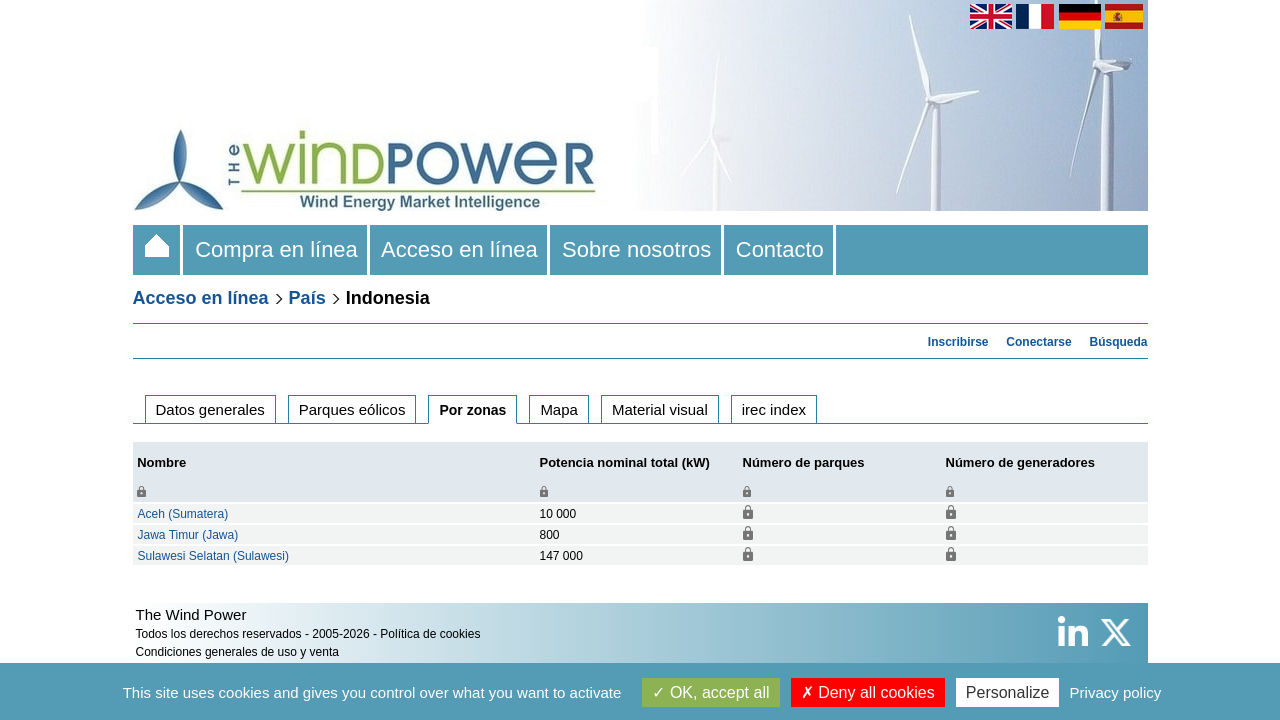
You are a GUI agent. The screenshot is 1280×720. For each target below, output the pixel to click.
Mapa (559, 409)
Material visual (660, 409)
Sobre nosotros (637, 249)
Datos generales (210, 409)
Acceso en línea (460, 249)
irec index (774, 409)
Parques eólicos (352, 409)
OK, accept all (710, 692)
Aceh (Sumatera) (183, 514)
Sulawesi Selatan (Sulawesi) (213, 556)
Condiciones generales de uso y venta (237, 652)
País (307, 298)
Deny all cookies (868, 692)
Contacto (780, 249)
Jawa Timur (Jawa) (188, 535)
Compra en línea (276, 249)
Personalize (1008, 692)
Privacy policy (1116, 692)
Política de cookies (430, 634)
